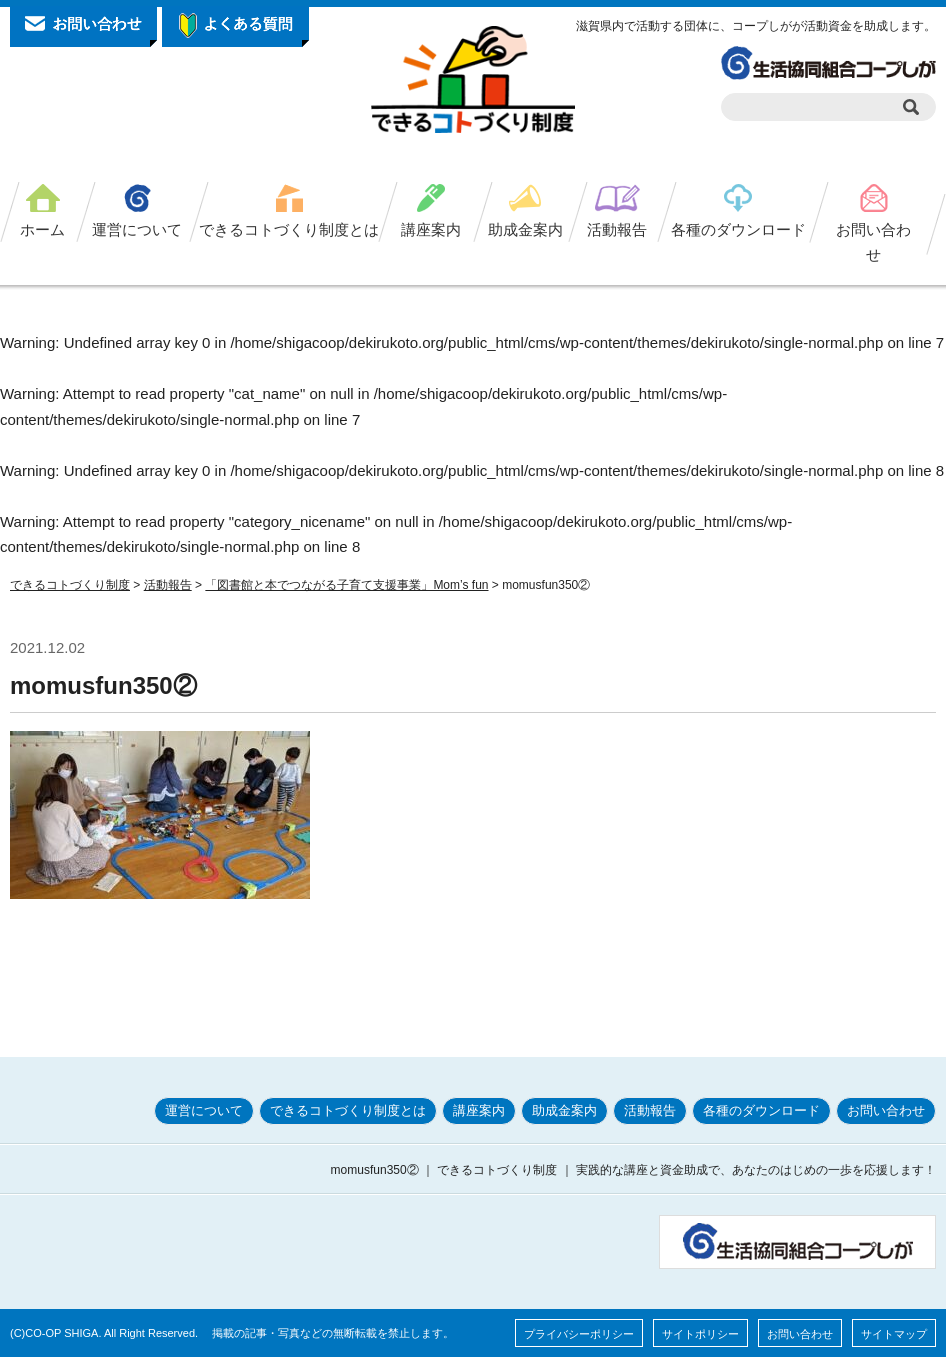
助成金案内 (525, 229)
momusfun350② (103, 685)
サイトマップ (894, 1334)
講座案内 (431, 229)
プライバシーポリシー (579, 1334)
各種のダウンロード (738, 229)
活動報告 (617, 229)
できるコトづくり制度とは (289, 229)
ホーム (42, 229)
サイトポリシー (700, 1334)
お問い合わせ (873, 242)
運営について (137, 229)
